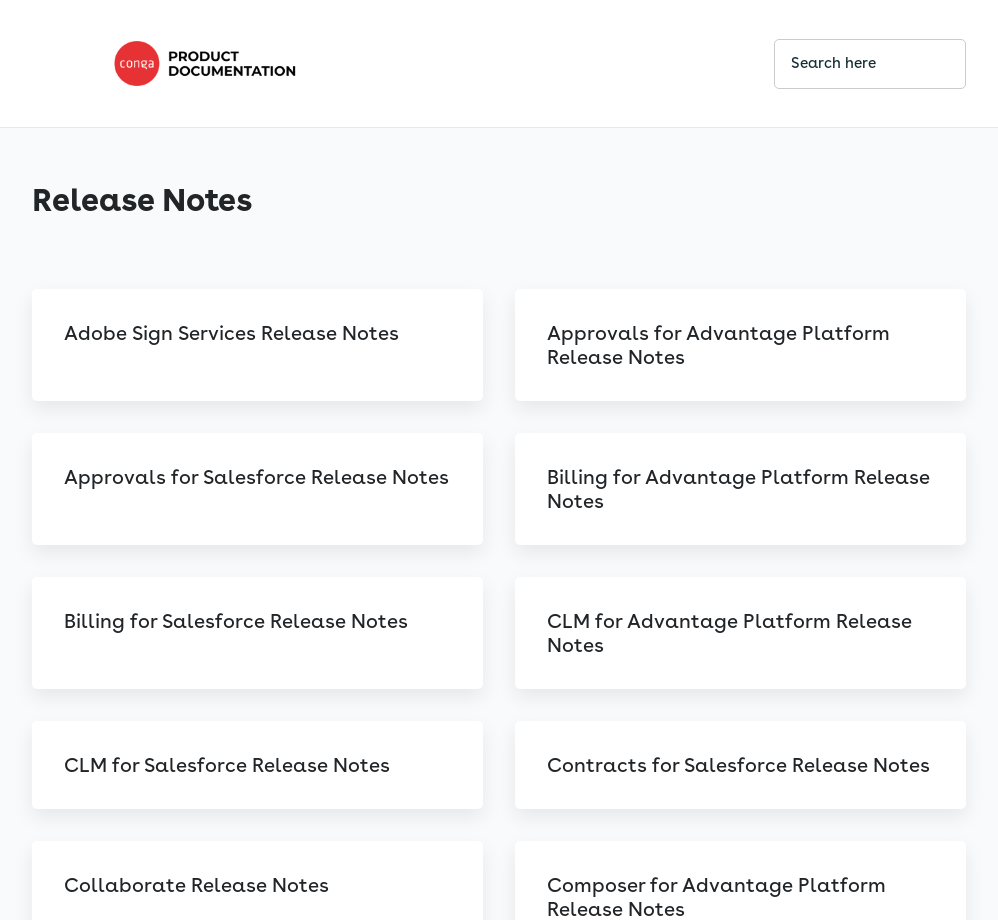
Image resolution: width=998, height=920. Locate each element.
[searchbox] (929, 64)
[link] (427, 63)
